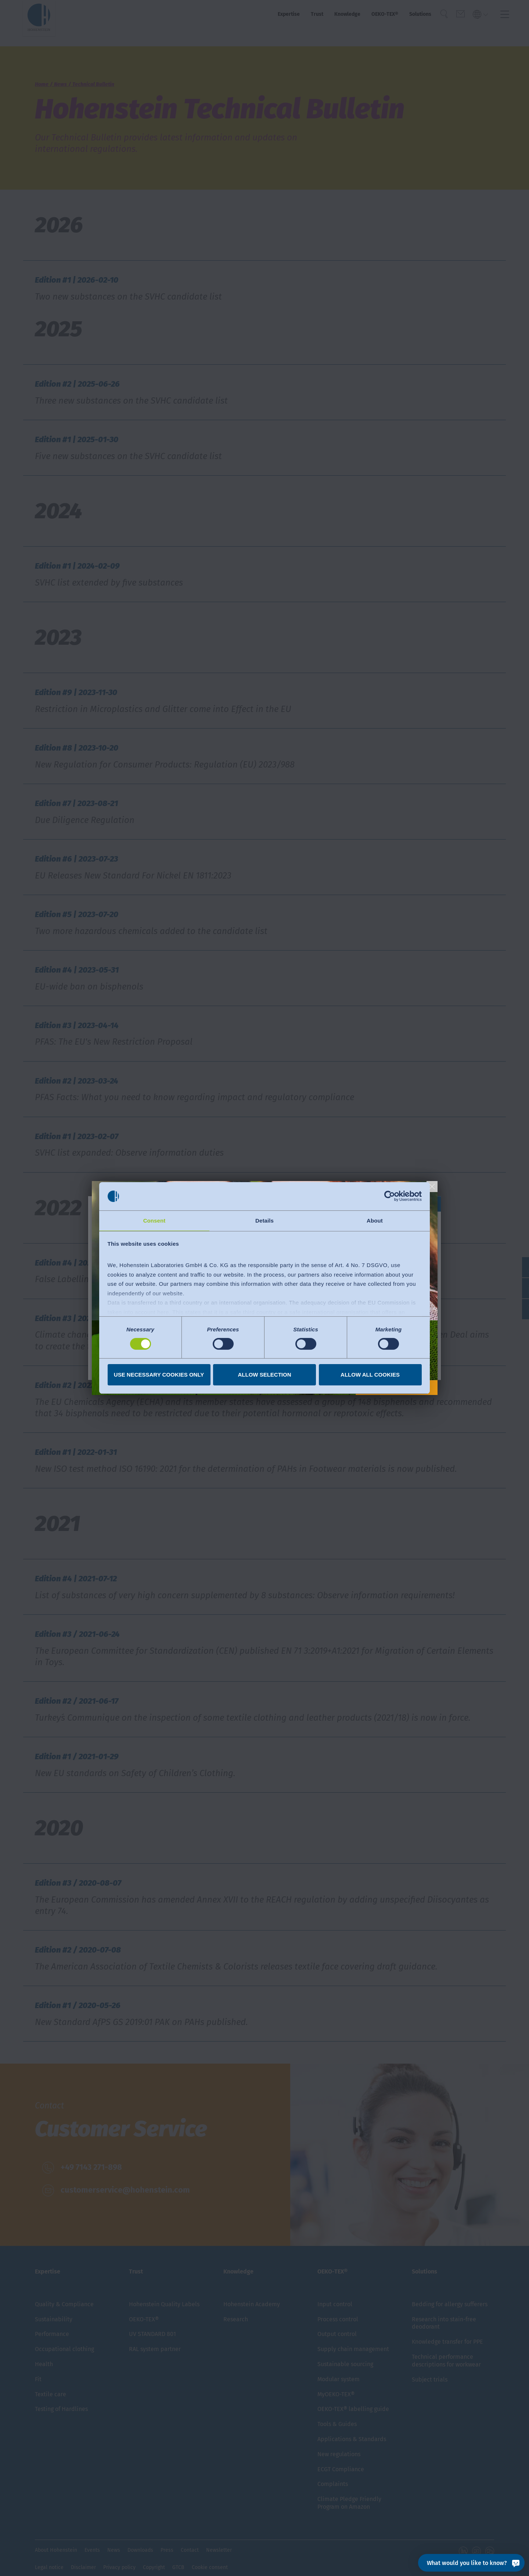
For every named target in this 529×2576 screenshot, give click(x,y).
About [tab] (375, 1220)
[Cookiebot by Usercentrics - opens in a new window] (389, 1195)
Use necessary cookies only (159, 1375)
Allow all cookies (370, 1375)
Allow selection (264, 1375)
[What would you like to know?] (471, 2563)
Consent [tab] (154, 1220)
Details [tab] (264, 1220)
